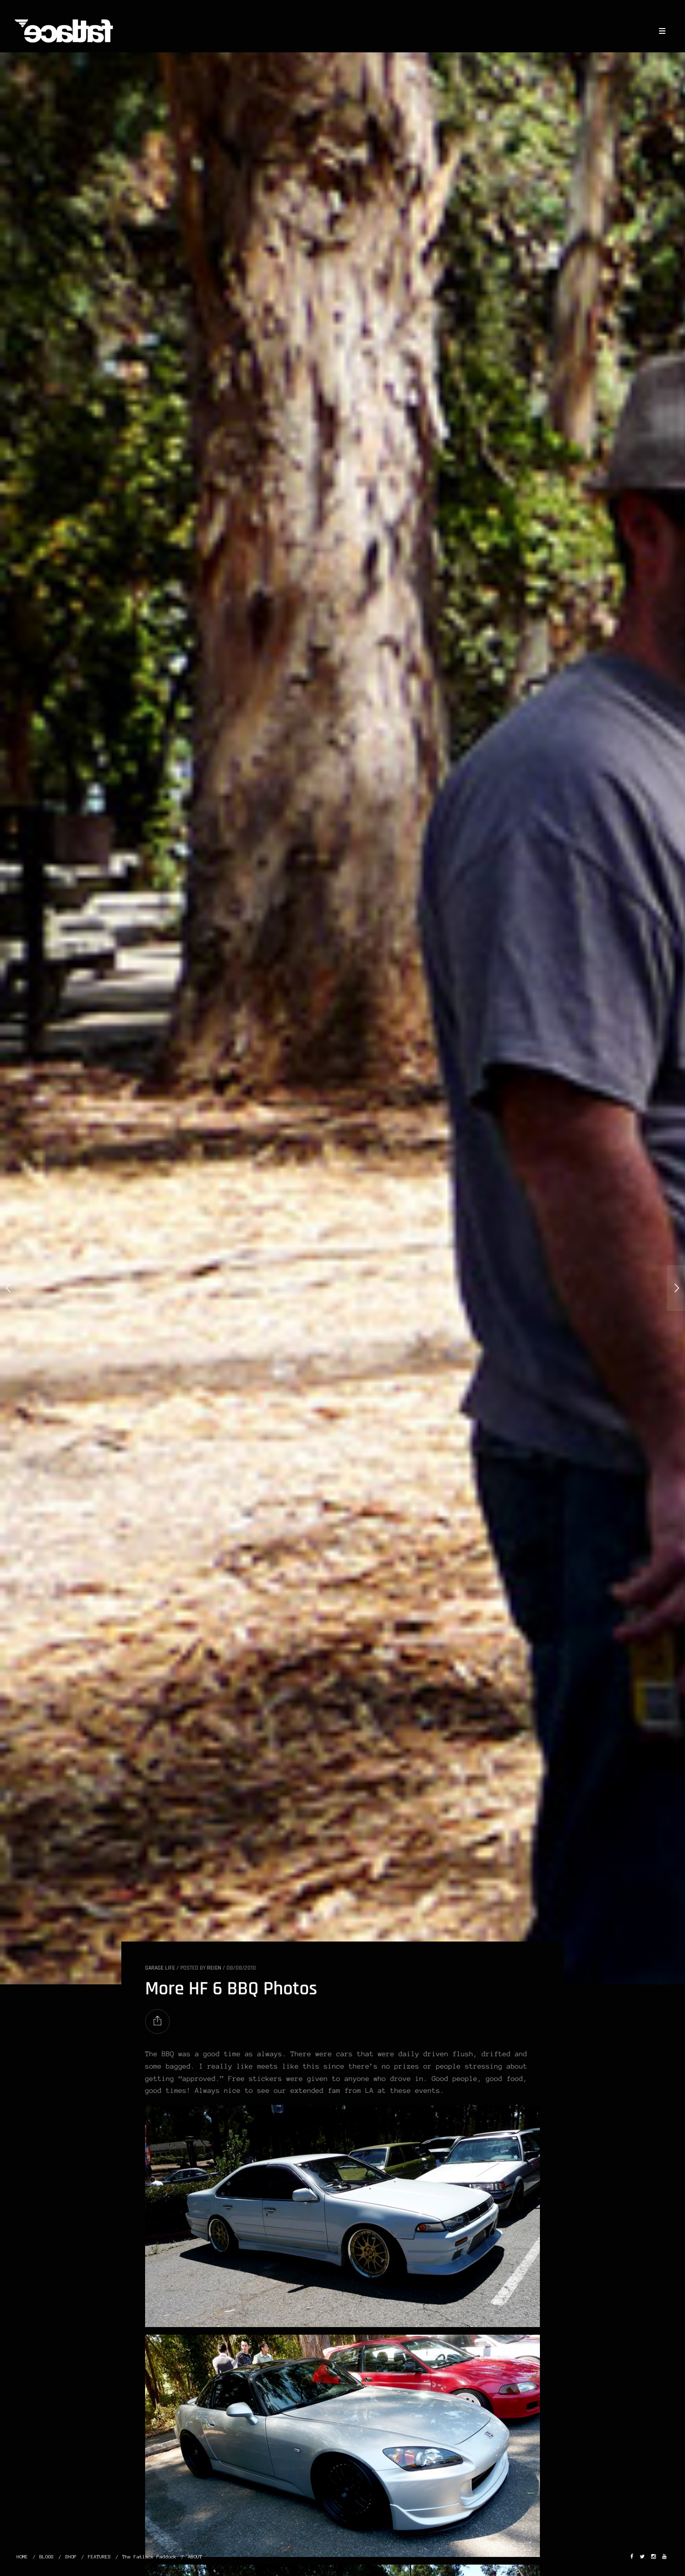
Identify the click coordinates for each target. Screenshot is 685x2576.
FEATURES (99, 2556)
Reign (214, 1968)
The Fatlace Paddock (149, 2556)
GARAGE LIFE (160, 1968)
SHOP (71, 2556)
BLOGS (46, 2556)
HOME (22, 2556)
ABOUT (195, 2556)
